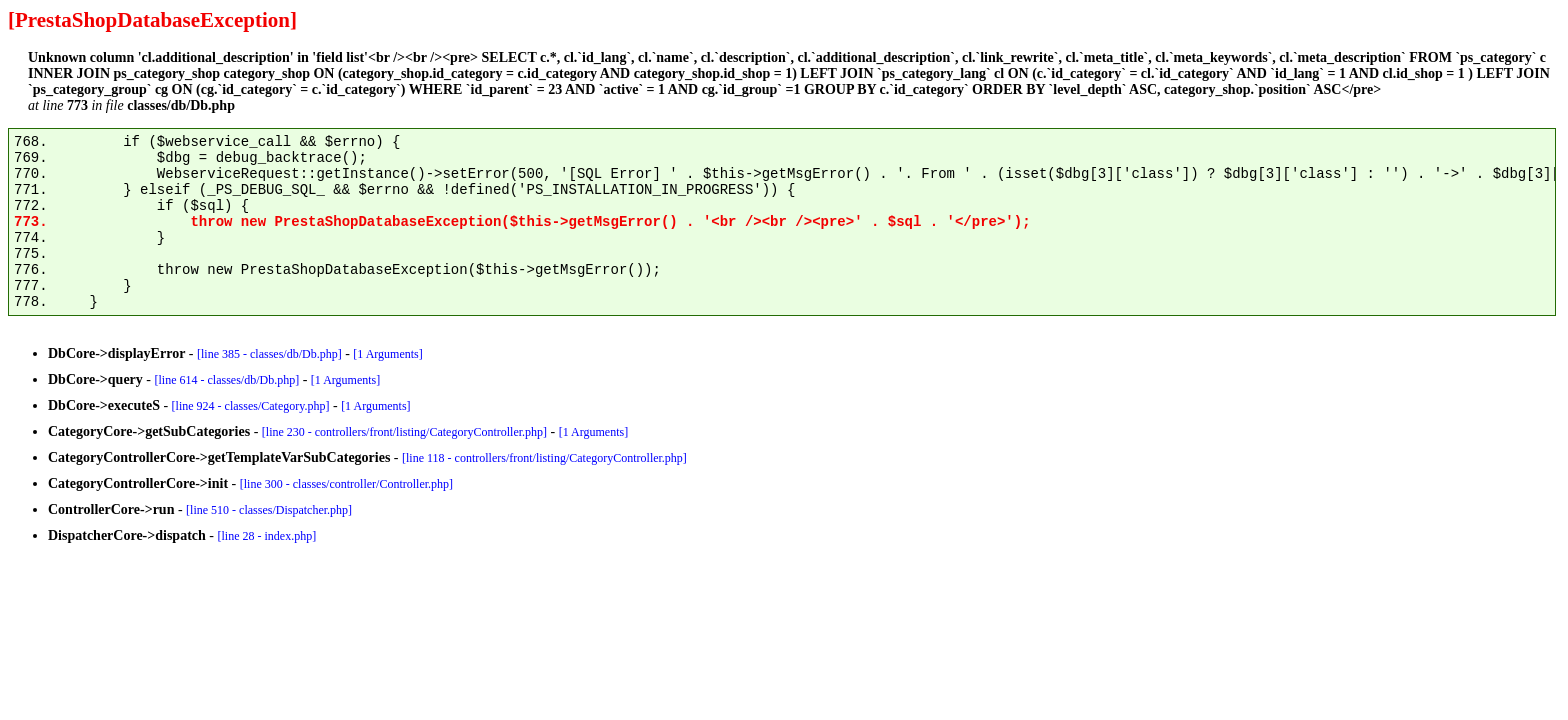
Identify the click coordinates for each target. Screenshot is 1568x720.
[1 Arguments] (387, 354)
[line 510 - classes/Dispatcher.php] (269, 510)
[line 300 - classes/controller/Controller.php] (346, 484)
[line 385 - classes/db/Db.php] (269, 354)
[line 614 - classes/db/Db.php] (227, 380)
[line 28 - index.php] (267, 536)
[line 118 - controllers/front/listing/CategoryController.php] (544, 458)
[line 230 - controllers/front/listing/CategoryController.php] (404, 432)
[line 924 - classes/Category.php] (251, 406)
